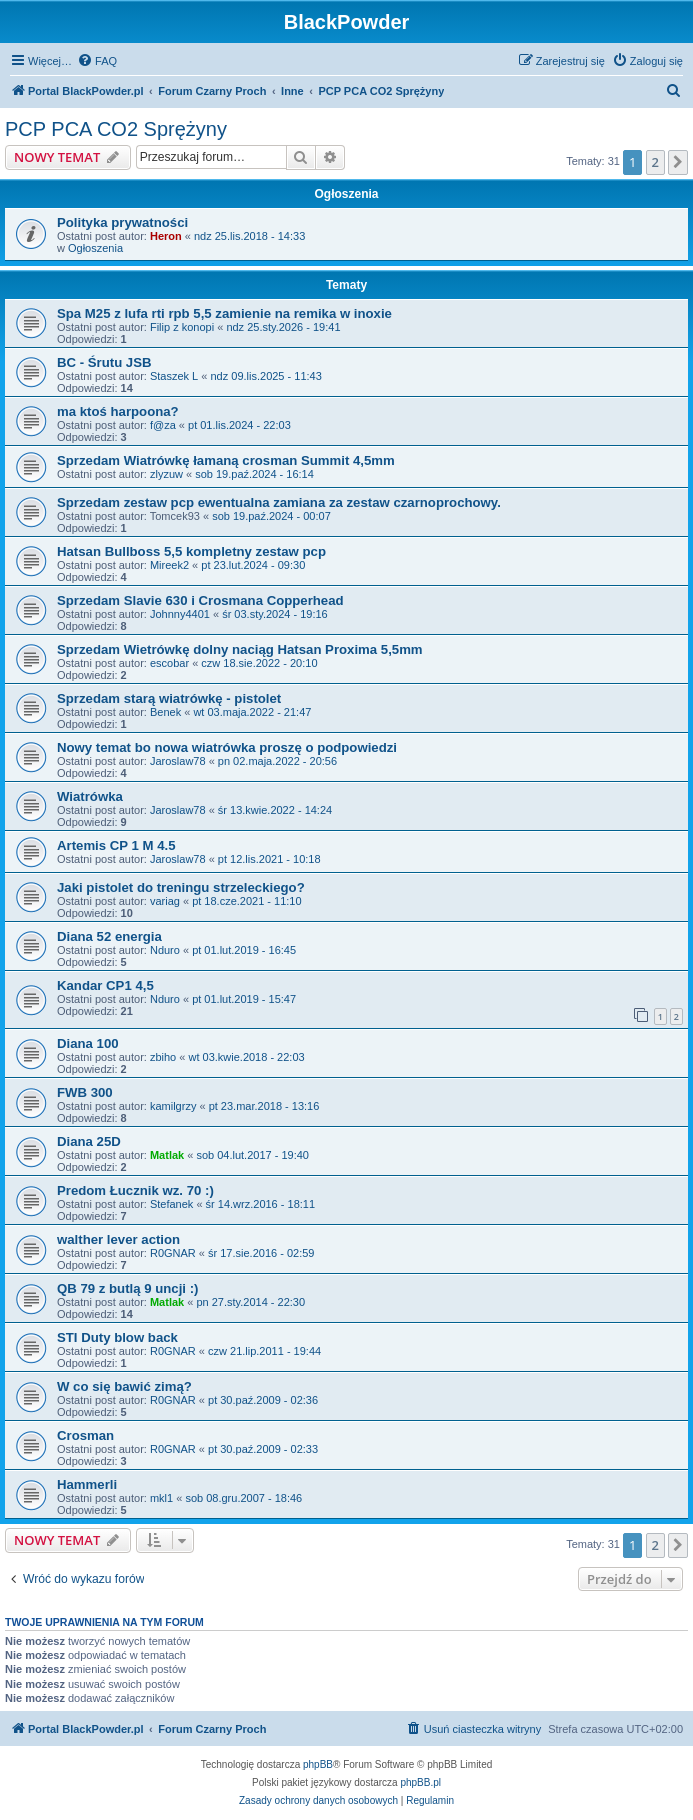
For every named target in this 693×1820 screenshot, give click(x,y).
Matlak (167, 1155)
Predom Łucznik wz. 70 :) (135, 1190)
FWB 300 (85, 1092)
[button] (678, 162)
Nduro (165, 950)
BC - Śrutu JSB (104, 362)
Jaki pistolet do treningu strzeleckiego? (181, 887)
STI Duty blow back (117, 1337)
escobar (169, 663)
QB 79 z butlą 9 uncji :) (127, 1288)
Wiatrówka (90, 796)
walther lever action (118, 1239)
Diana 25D (89, 1141)
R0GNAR (173, 1253)
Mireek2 (169, 565)
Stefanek (171, 1204)
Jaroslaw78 (178, 761)
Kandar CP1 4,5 (105, 985)
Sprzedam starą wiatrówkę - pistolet (169, 698)
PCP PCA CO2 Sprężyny (116, 129)
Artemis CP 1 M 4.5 (116, 845)
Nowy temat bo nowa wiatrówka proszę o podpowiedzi (227, 747)
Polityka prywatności (122, 222)
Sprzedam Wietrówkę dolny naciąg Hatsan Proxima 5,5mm (240, 649)
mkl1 (161, 1498)
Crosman (85, 1435)
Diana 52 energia (109, 936)
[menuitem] (97, 61)
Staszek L (174, 376)
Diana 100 (88, 1043)
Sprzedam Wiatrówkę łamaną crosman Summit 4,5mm (226, 460)
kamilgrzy (173, 1106)
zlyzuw (166, 474)
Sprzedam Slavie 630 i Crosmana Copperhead (200, 600)
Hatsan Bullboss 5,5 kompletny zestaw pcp (191, 551)
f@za (163, 425)
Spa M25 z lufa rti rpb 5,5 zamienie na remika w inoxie (224, 313)
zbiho (163, 1057)
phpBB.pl (420, 1782)
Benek (165, 712)
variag (165, 901)
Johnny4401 (180, 614)
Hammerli (87, 1484)
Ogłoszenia (95, 248)
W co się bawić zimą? (124, 1386)
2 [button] (655, 162)
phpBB (318, 1764)
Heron (166, 236)
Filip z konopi (182, 327)
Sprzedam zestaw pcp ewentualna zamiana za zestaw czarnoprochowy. (279, 502)
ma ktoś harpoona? (118, 411)
